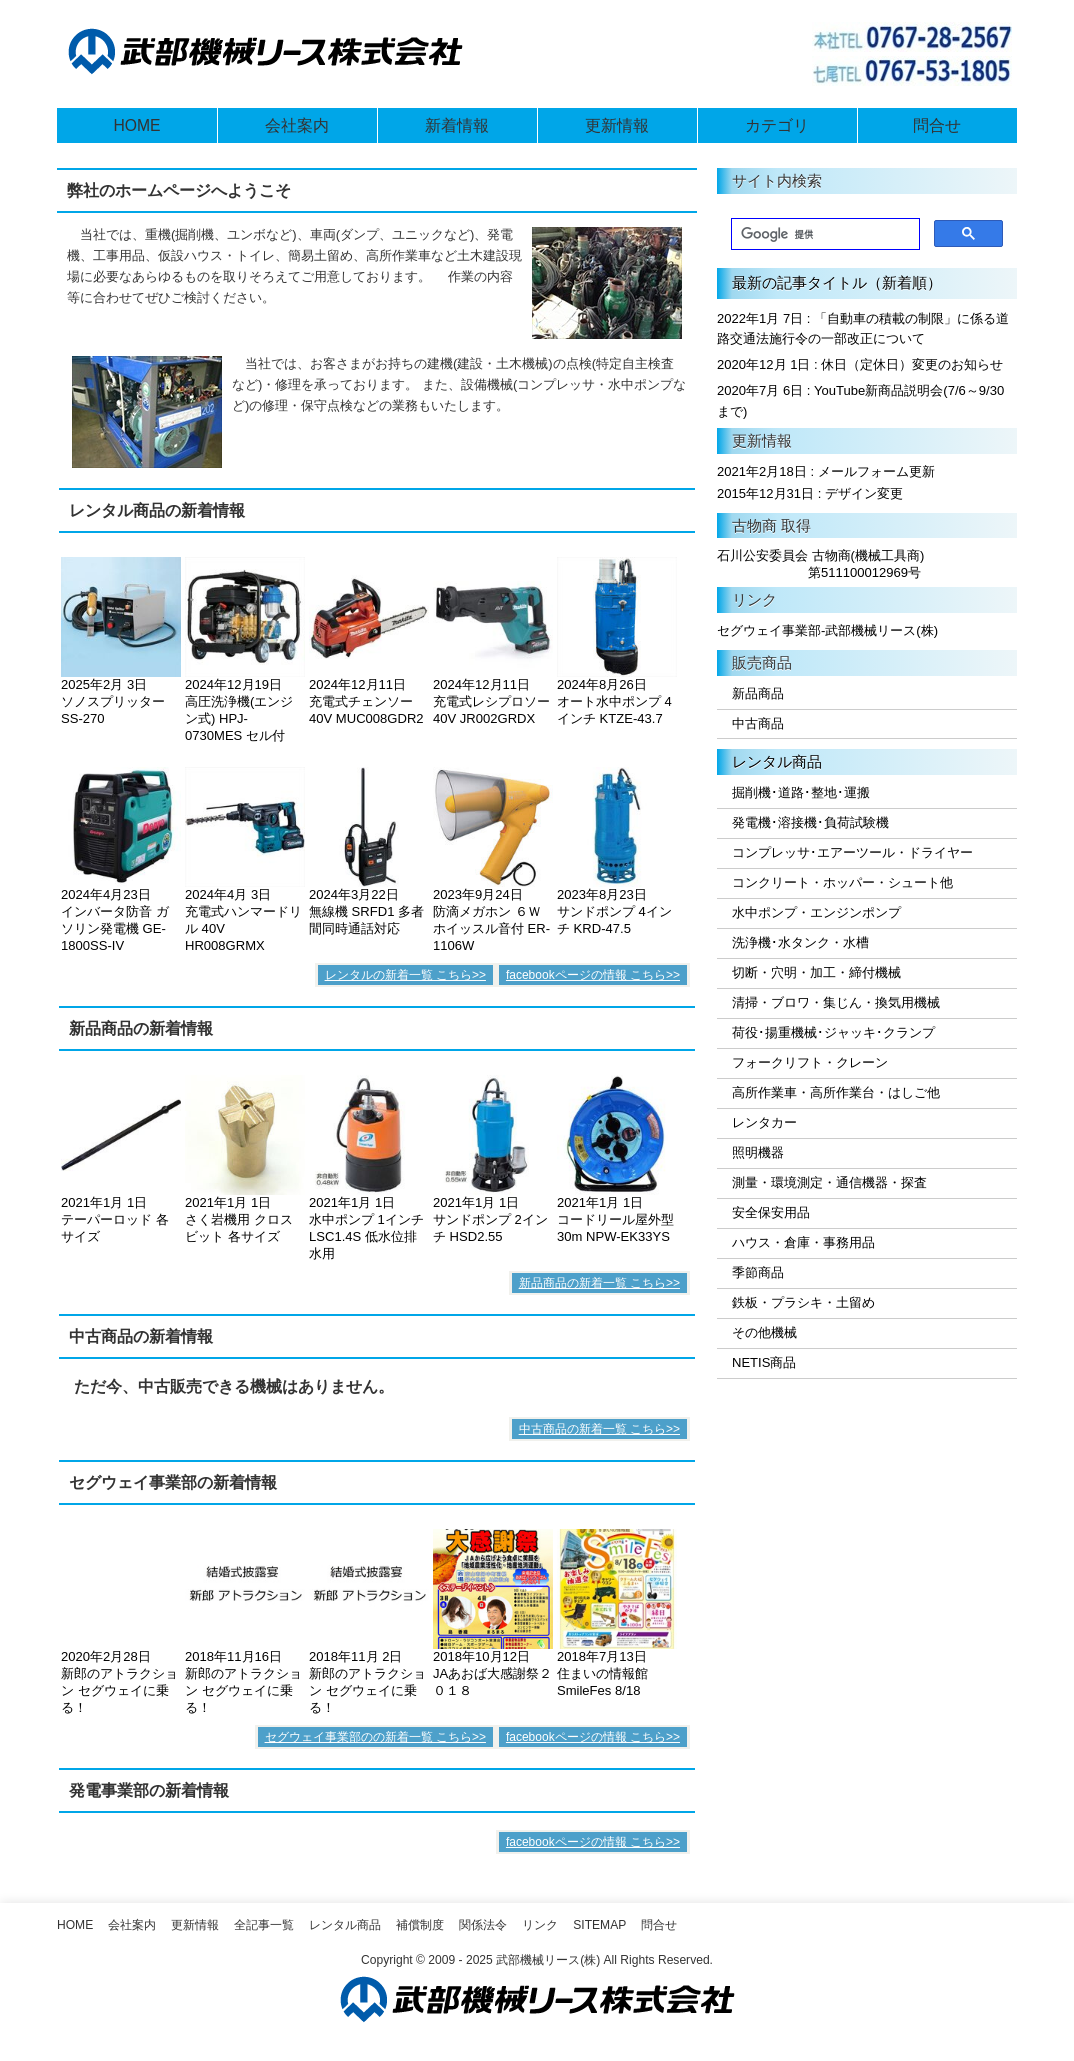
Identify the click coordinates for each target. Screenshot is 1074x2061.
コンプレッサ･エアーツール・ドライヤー (852, 852)
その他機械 (764, 1332)
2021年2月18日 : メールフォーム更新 (826, 471)
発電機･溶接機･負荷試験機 (810, 822)
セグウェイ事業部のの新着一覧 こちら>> (375, 1737)
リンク (540, 1925)
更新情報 (617, 125)
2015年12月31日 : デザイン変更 (810, 493)
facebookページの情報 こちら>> (593, 975)
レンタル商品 (777, 761)
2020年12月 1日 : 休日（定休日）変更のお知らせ (860, 364)
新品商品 (758, 693)
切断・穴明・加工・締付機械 (816, 972)
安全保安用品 (771, 1212)
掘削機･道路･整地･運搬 (801, 792)
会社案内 (297, 125)
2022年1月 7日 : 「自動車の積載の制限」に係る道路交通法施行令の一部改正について (863, 329)
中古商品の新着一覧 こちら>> (599, 1429)
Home (75, 1925)
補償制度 (420, 1925)
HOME (136, 125)
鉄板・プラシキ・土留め (803, 1302)
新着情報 (457, 125)
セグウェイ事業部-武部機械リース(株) (827, 630)
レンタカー (764, 1122)
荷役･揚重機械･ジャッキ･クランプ (833, 1032)
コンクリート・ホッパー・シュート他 (842, 882)
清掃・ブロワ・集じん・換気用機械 (836, 1002)
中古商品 (758, 723)
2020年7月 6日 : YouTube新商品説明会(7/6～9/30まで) (860, 401)
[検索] (823, 235)
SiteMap (599, 1925)
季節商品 (758, 1272)
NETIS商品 (764, 1362)
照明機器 (758, 1152)
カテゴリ (777, 125)
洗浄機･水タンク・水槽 (800, 942)
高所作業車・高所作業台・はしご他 (836, 1092)
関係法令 (483, 1925)
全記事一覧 (264, 1925)
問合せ (937, 125)
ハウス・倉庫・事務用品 (803, 1242)
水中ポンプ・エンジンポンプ (816, 912)
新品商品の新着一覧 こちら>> (599, 1283)
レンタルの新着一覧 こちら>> (405, 975)
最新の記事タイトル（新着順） (837, 282)
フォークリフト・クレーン (810, 1062)
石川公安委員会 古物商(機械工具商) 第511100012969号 (820, 564)
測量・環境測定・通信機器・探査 (829, 1182)
